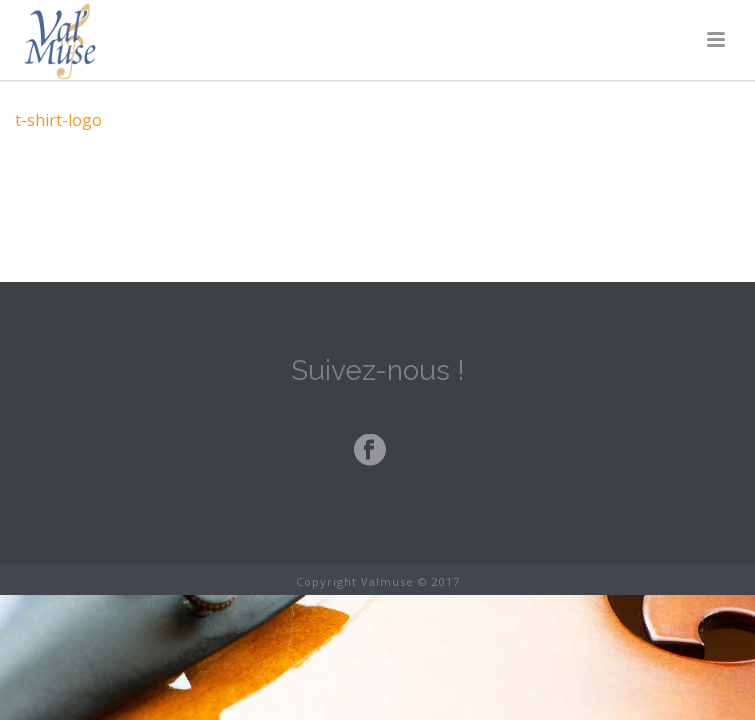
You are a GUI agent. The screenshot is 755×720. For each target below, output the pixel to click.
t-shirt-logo (58, 120)
